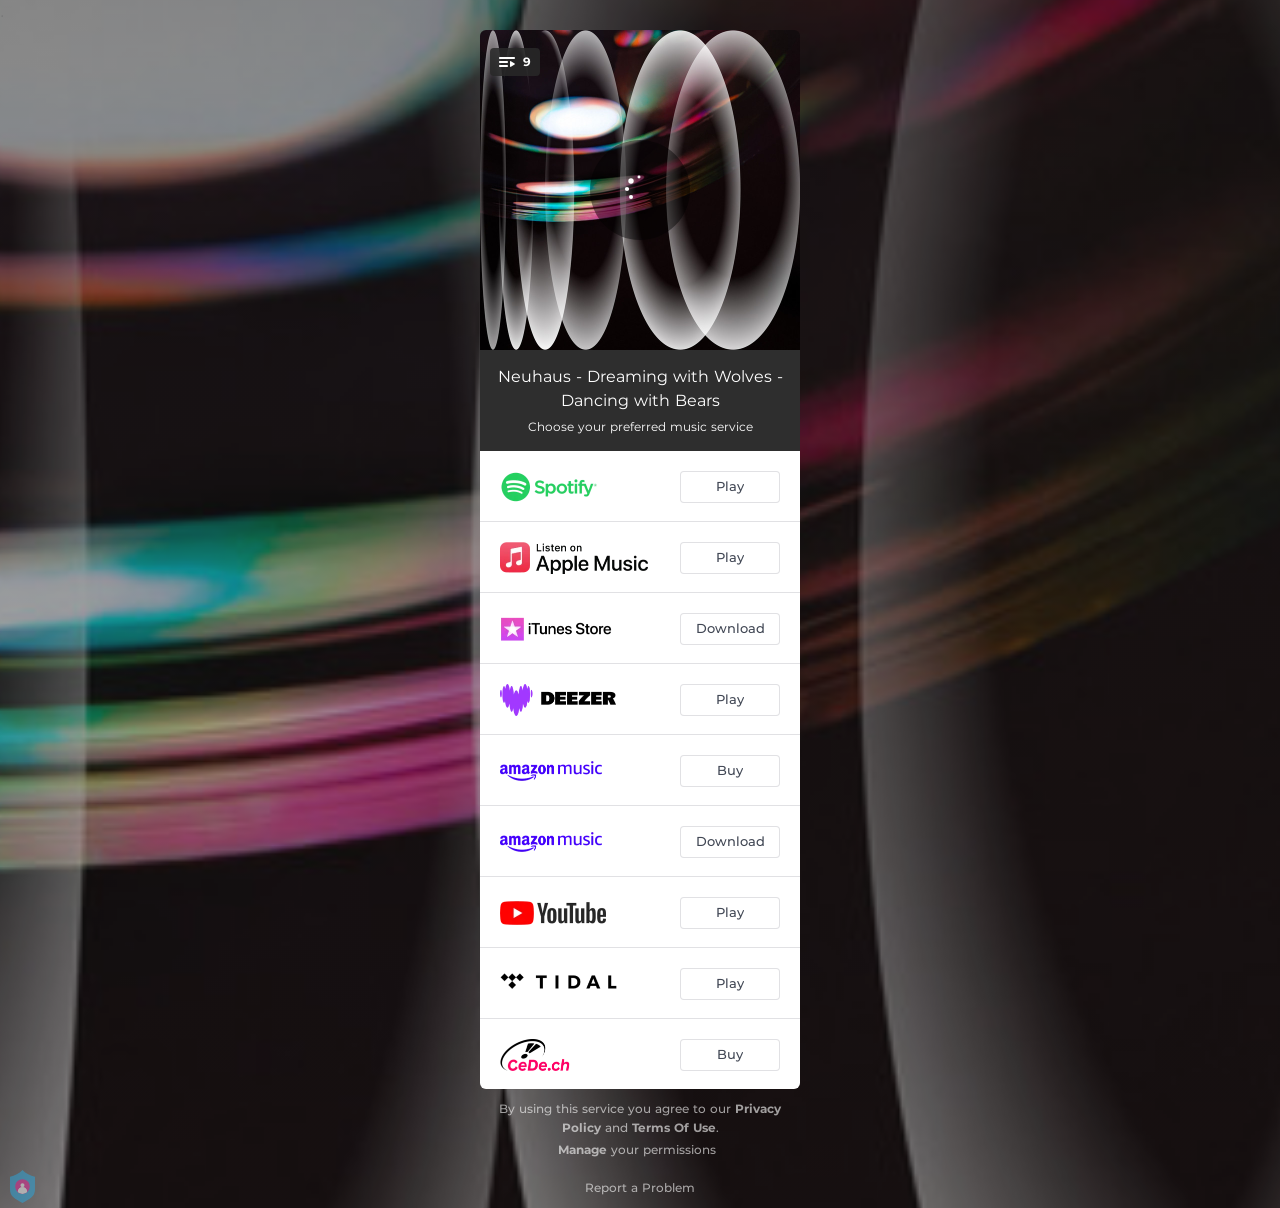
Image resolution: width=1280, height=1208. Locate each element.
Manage (582, 1149)
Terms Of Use (674, 1127)
